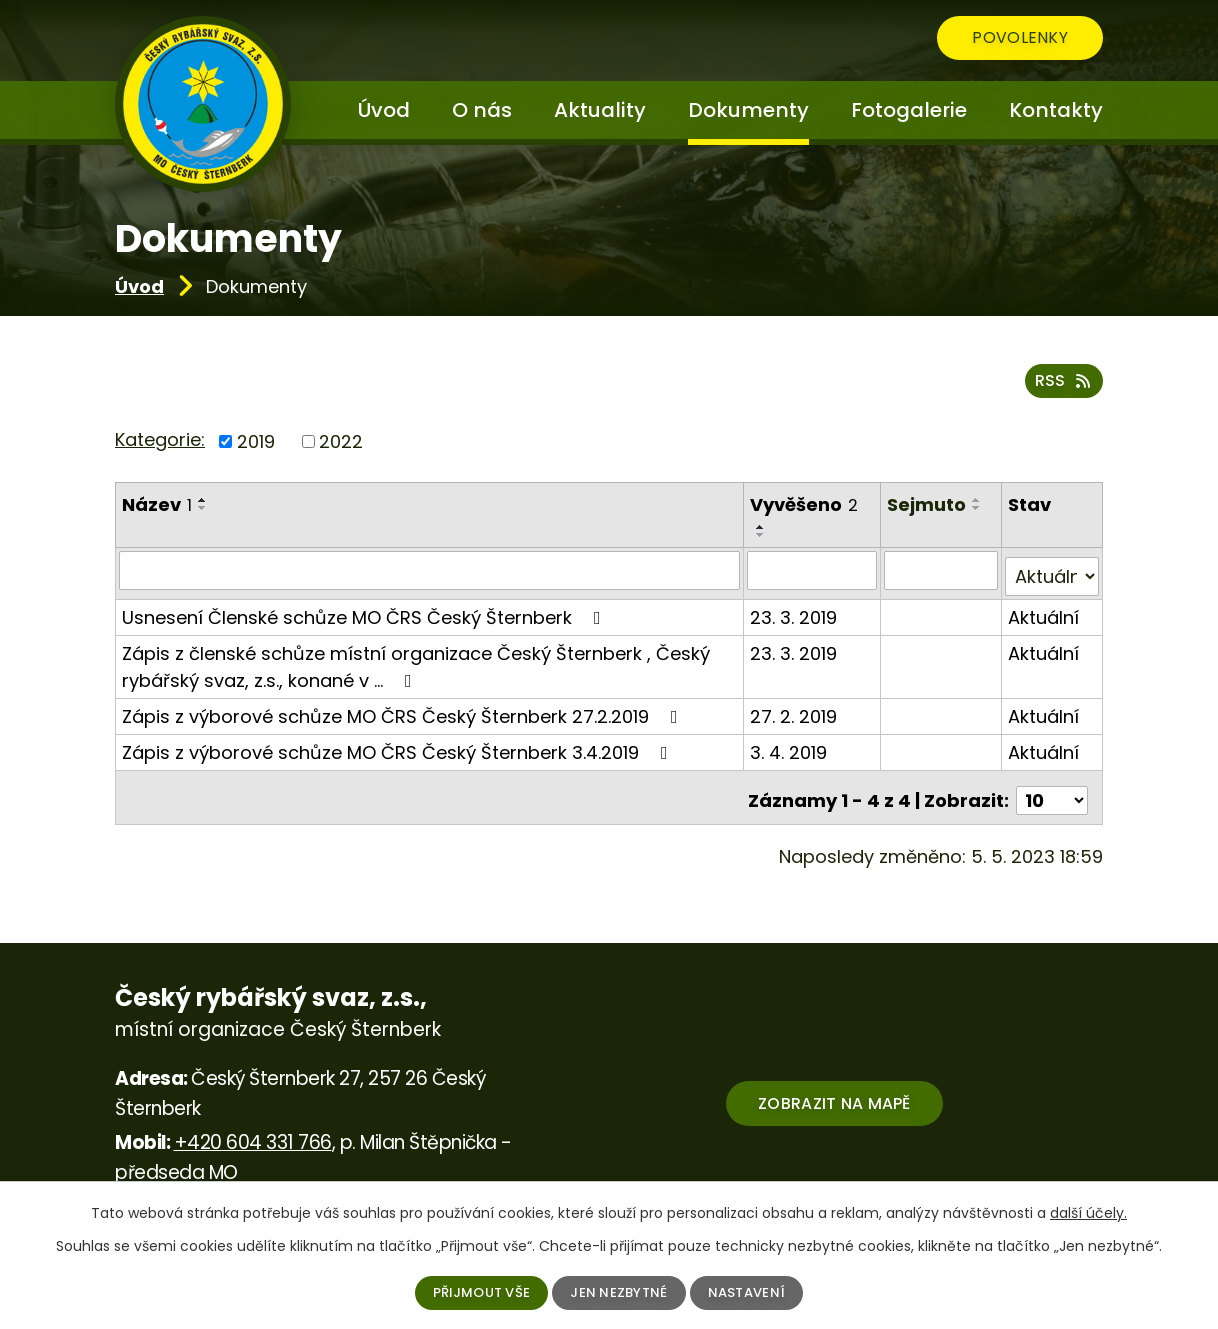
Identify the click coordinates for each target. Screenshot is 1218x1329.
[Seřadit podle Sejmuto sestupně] (978, 511)
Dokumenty (748, 110)
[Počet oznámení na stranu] (1052, 790)
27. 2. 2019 (794, 712)
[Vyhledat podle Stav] (1052, 573)
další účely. (1088, 1212)
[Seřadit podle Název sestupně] (203, 511)
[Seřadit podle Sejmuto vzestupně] (978, 503)
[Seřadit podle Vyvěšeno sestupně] (762, 538)
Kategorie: (160, 442)
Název (157, 507)
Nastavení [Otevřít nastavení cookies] (754, 1292)
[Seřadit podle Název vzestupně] (203, 503)
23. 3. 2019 (794, 613)
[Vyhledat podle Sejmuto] (942, 573)
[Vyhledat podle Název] (430, 573)
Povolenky (1006, 40)
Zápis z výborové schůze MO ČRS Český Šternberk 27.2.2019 (404, 712)
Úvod (139, 286)
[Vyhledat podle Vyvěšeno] (813, 573)
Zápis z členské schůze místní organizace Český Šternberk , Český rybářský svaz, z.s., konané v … (416, 663)
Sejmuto (927, 507)
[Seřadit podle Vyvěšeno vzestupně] (762, 530)
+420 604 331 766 (253, 1132)
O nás (482, 110)
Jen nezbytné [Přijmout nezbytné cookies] (620, 1292)
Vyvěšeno (805, 507)
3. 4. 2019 (789, 748)
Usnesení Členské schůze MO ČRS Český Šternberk (365, 613)
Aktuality (600, 110)
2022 (341, 444)
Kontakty (1056, 110)
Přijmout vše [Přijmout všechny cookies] (475, 1292)
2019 (256, 444)
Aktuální (1044, 613)
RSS (1063, 384)
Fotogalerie (909, 110)
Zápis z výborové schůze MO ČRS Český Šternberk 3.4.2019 (399, 748)
